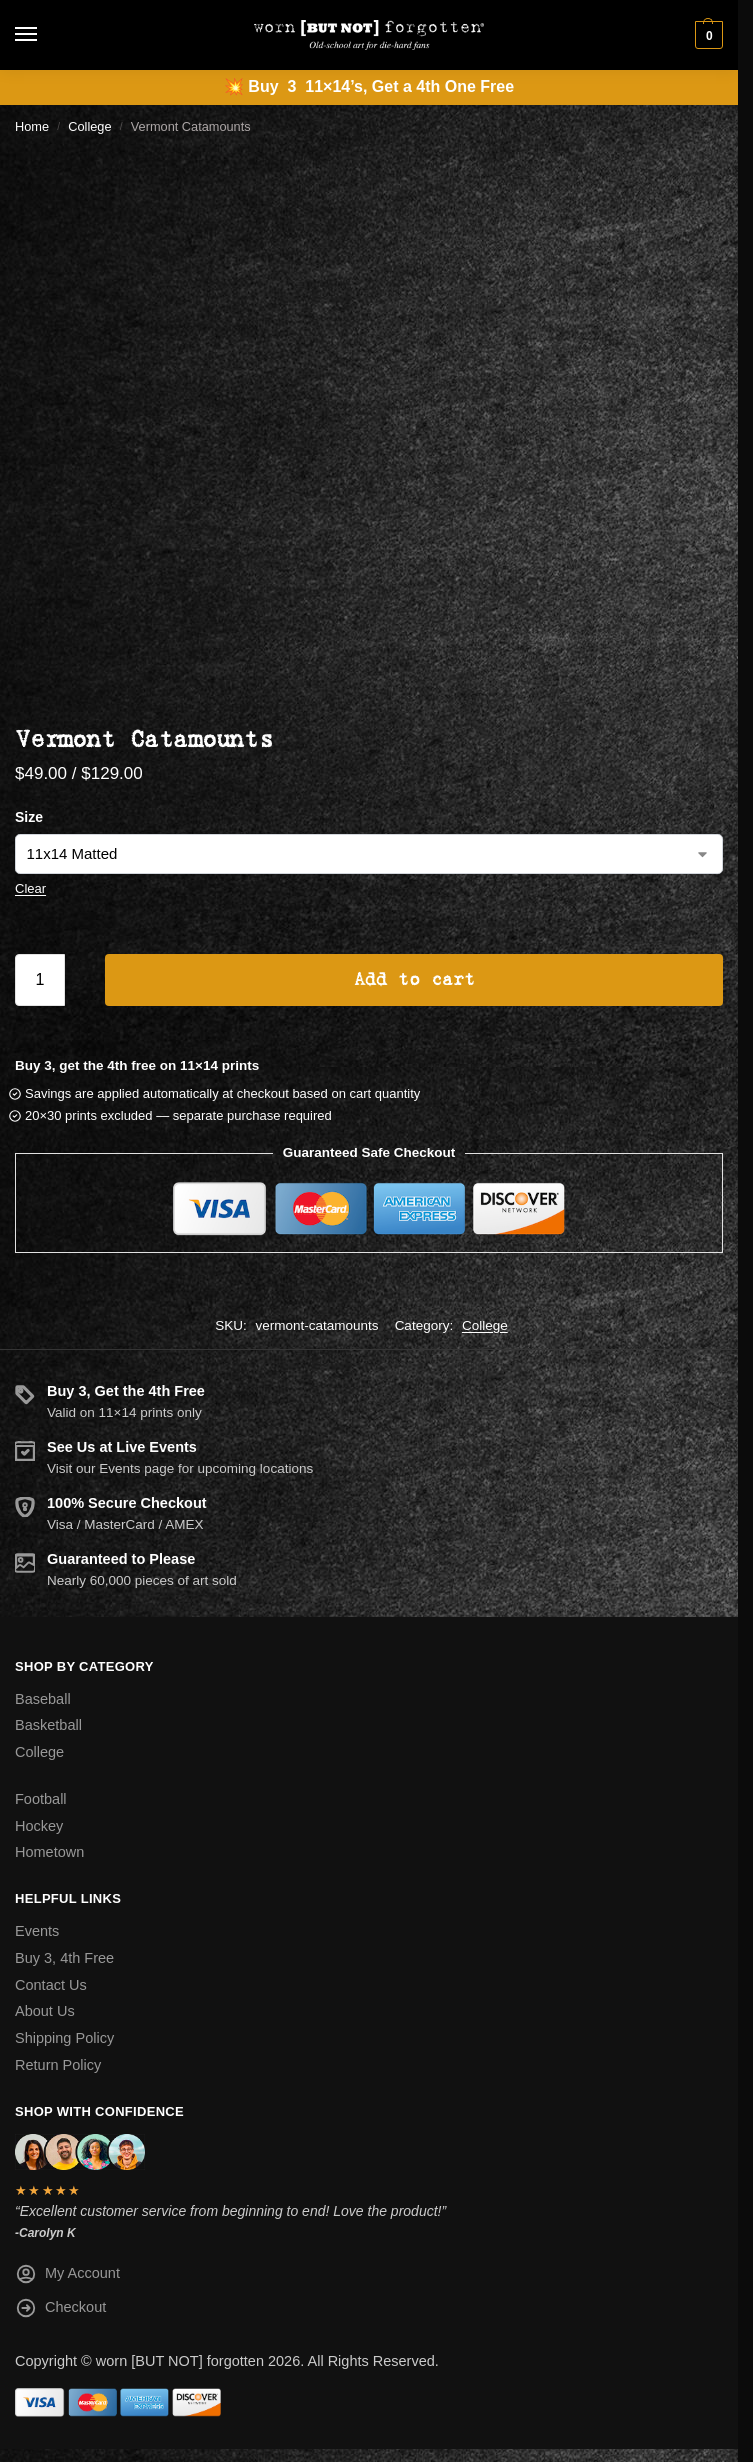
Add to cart (414, 980)
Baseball (43, 1699)
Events (37, 1931)
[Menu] (45, 35)
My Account (67, 2277)
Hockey (39, 1826)
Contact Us (51, 1985)
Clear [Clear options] (30, 888)
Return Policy (58, 2065)
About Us (45, 2011)
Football (41, 1799)
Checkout (60, 2311)
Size (29, 817)
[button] (706, 35)
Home (32, 126)
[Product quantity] (40, 980)
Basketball (48, 1725)
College (89, 126)
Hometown (49, 1852)
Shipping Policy (64, 2038)
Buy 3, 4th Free (64, 1958)
